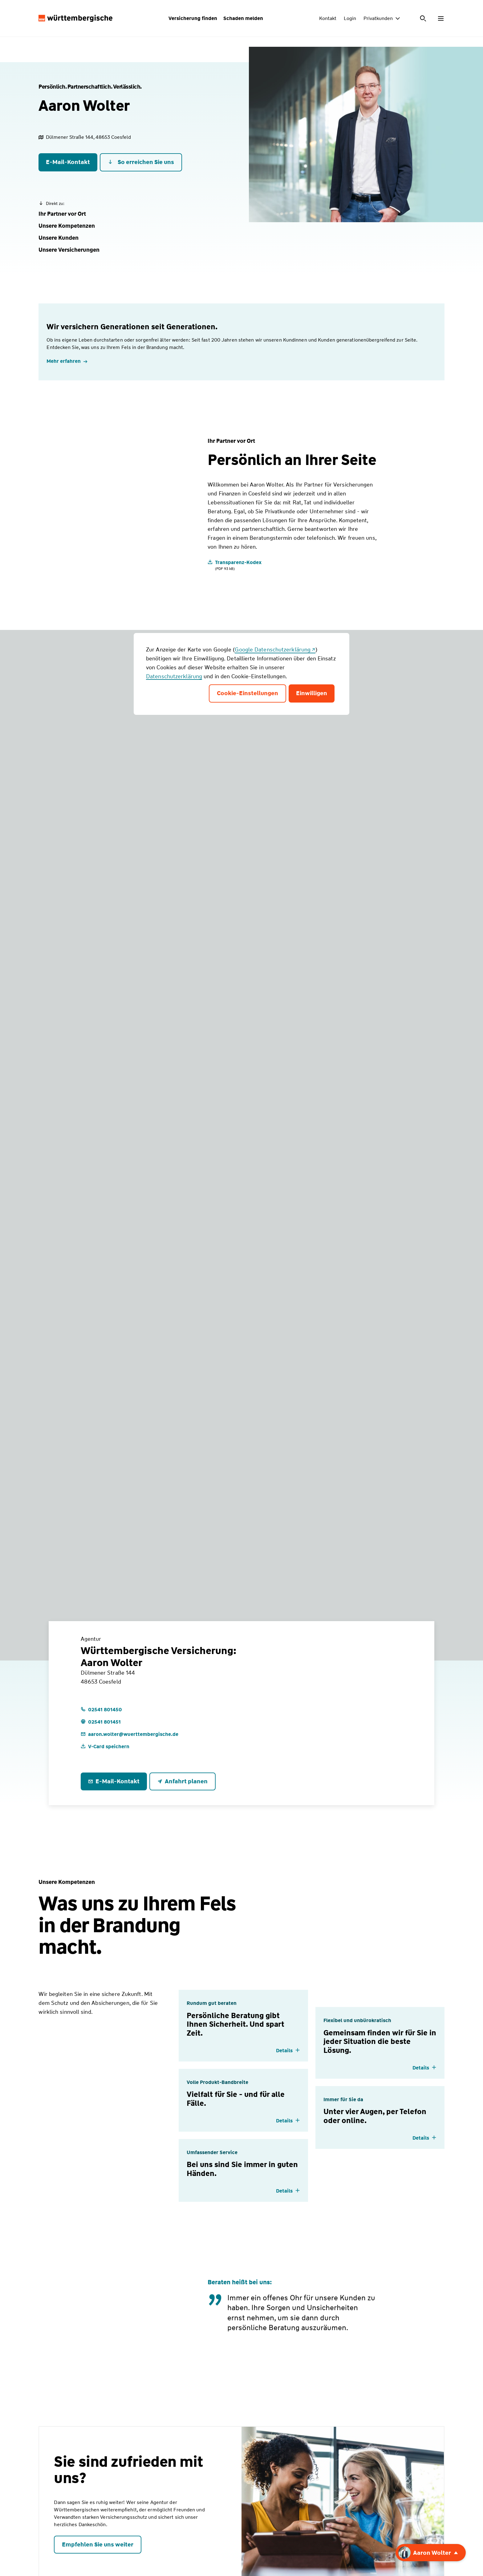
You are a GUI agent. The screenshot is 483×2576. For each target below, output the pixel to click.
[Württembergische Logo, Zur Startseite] (75, 18)
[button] (62, 214)
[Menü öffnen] (440, 18)
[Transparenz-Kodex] (235, 565)
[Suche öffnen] (423, 18)
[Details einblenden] (288, 2050)
